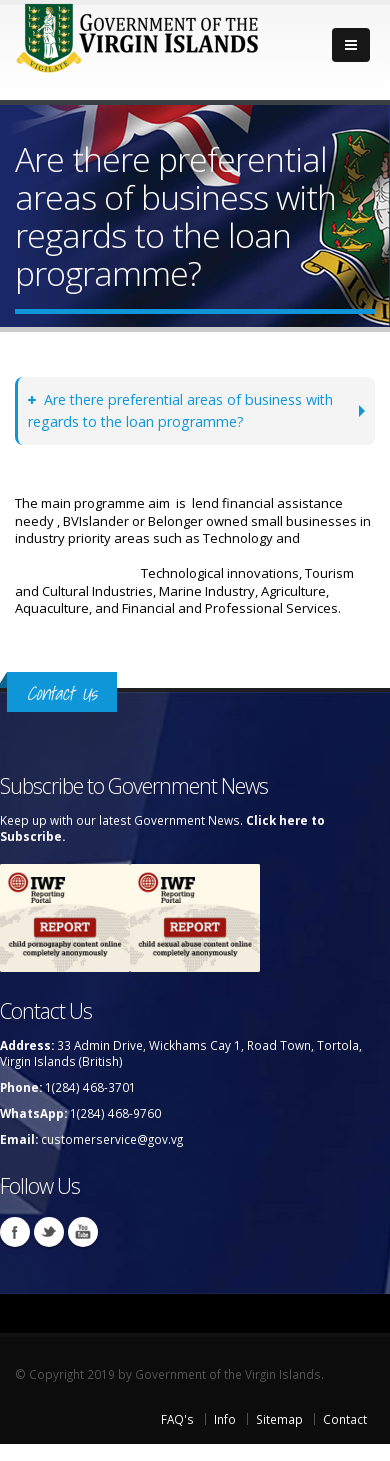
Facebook (15, 1232)
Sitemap (279, 1419)
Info (225, 1419)
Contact (345, 1419)
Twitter (49, 1232)
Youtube (83, 1232)
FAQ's (177, 1419)
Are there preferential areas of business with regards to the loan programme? (180, 410)
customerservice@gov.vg (112, 1139)
